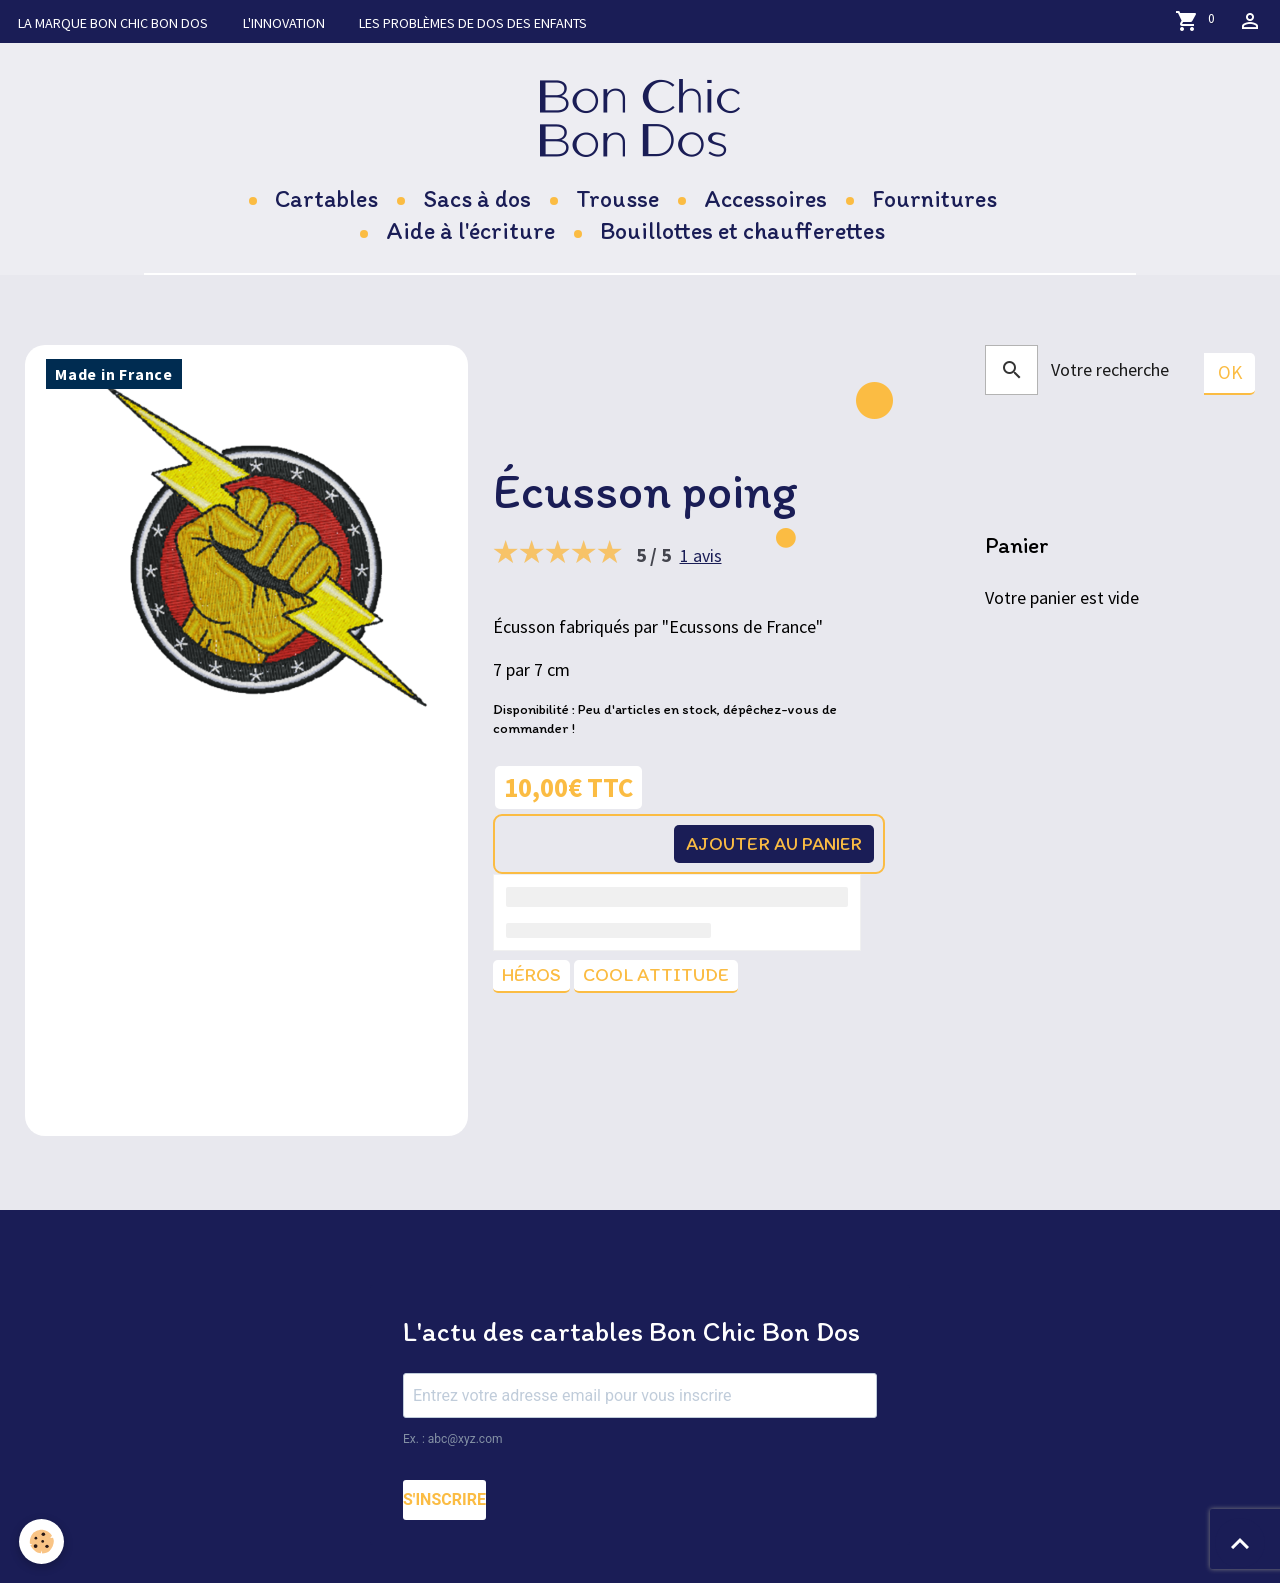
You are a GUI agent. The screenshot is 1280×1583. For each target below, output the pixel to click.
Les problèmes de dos (479, 23)
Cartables (326, 201)
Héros (533, 979)
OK (1229, 376)
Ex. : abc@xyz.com (453, 1442)
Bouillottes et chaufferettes (742, 233)
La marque (113, 23)
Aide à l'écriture (470, 233)
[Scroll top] (1240, 1543)
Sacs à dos (477, 201)
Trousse (617, 201)
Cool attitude (661, 979)
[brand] (640, 119)
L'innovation (286, 23)
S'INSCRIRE (444, 1502)
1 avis (701, 556)
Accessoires (765, 201)
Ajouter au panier (768, 846)
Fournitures (934, 201)
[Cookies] (42, 1541)
